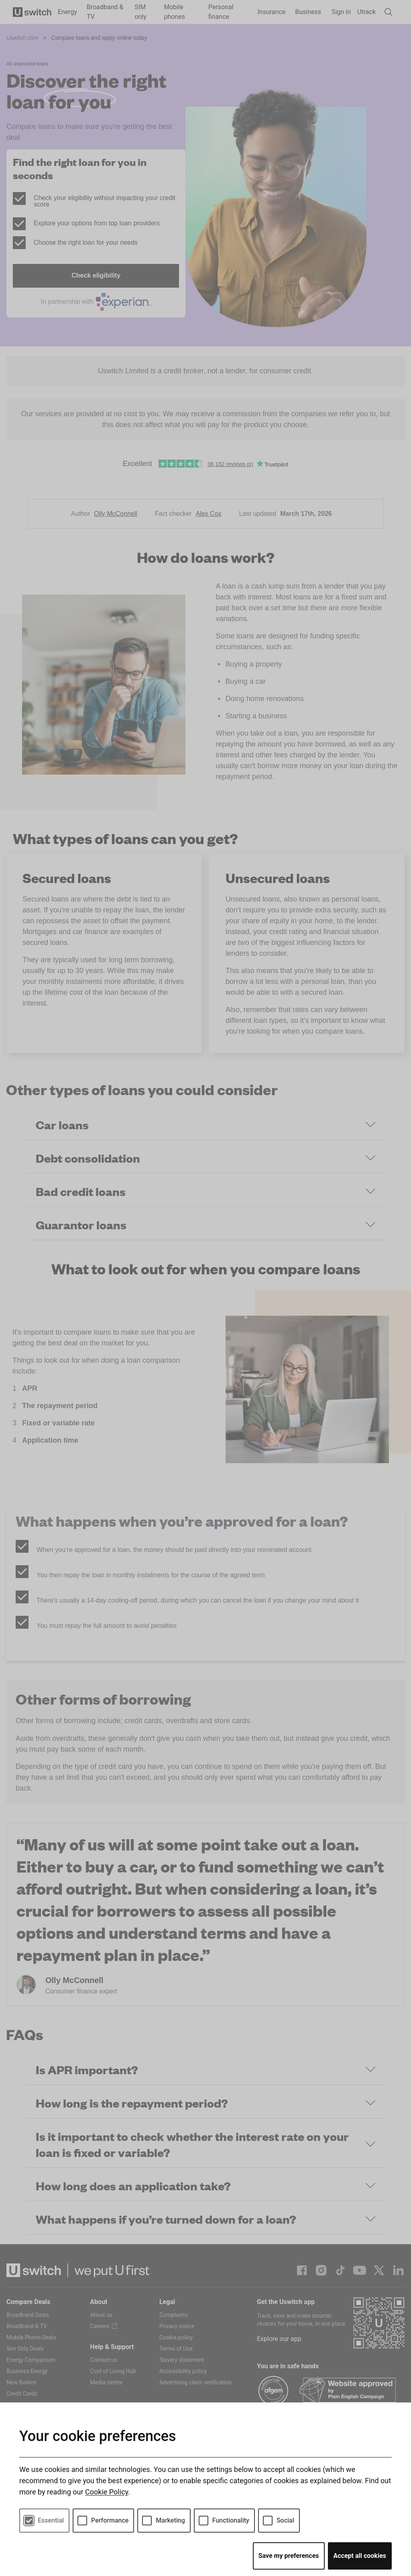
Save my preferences (288, 2556)
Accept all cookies (360, 2556)
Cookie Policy (106, 2492)
